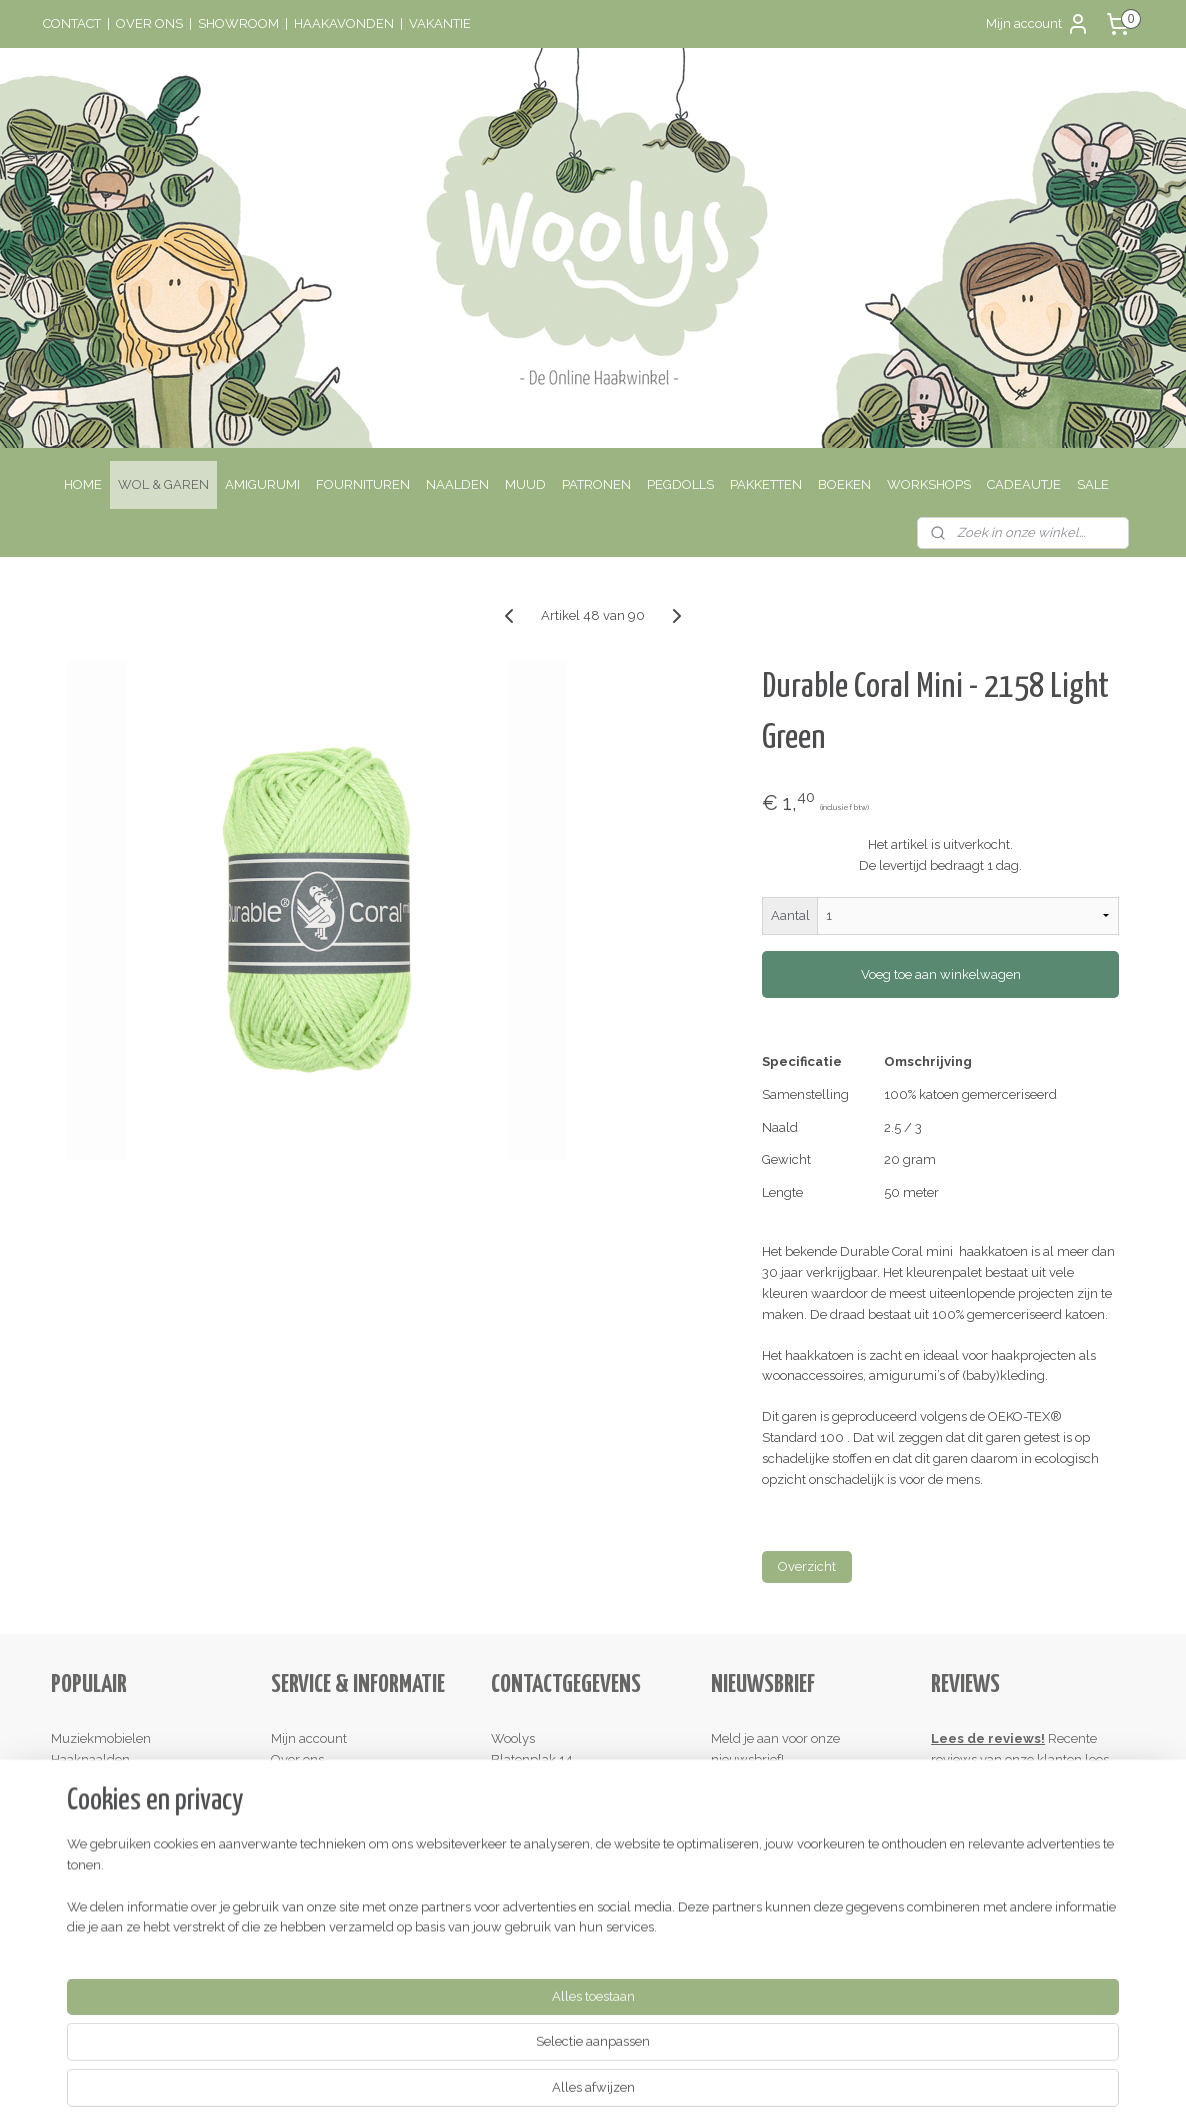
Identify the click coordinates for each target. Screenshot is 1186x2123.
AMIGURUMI (262, 484)
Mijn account (1038, 24)
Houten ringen (93, 1780)
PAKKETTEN (766, 484)
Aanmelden (762, 1802)
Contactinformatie (544, 1821)
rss (548, 2086)
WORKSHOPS (929, 484)
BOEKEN (844, 484)
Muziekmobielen (101, 1738)
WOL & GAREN (163, 484)
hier (955, 1780)
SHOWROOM (238, 23)
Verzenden (303, 1800)
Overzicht (807, 1566)
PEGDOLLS (680, 484)
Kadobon (77, 1863)
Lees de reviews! (988, 1738)
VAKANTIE (440, 23)
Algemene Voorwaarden (344, 1842)
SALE (1093, 484)
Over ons (297, 1759)
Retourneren (308, 1821)
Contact (293, 1780)
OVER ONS (149, 23)
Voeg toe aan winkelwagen (940, 974)
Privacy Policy (312, 1863)
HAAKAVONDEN (344, 23)
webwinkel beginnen (618, 2086)
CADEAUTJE (1024, 484)
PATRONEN (596, 484)
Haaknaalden (90, 1759)
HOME (83, 484)
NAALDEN (457, 484)
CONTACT (72, 23)
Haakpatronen (93, 1821)
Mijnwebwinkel (787, 2086)
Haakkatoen (86, 1800)
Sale (64, 1842)
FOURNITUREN (363, 484)
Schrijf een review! (994, 1925)
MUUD (525, 484)
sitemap (511, 2086)
